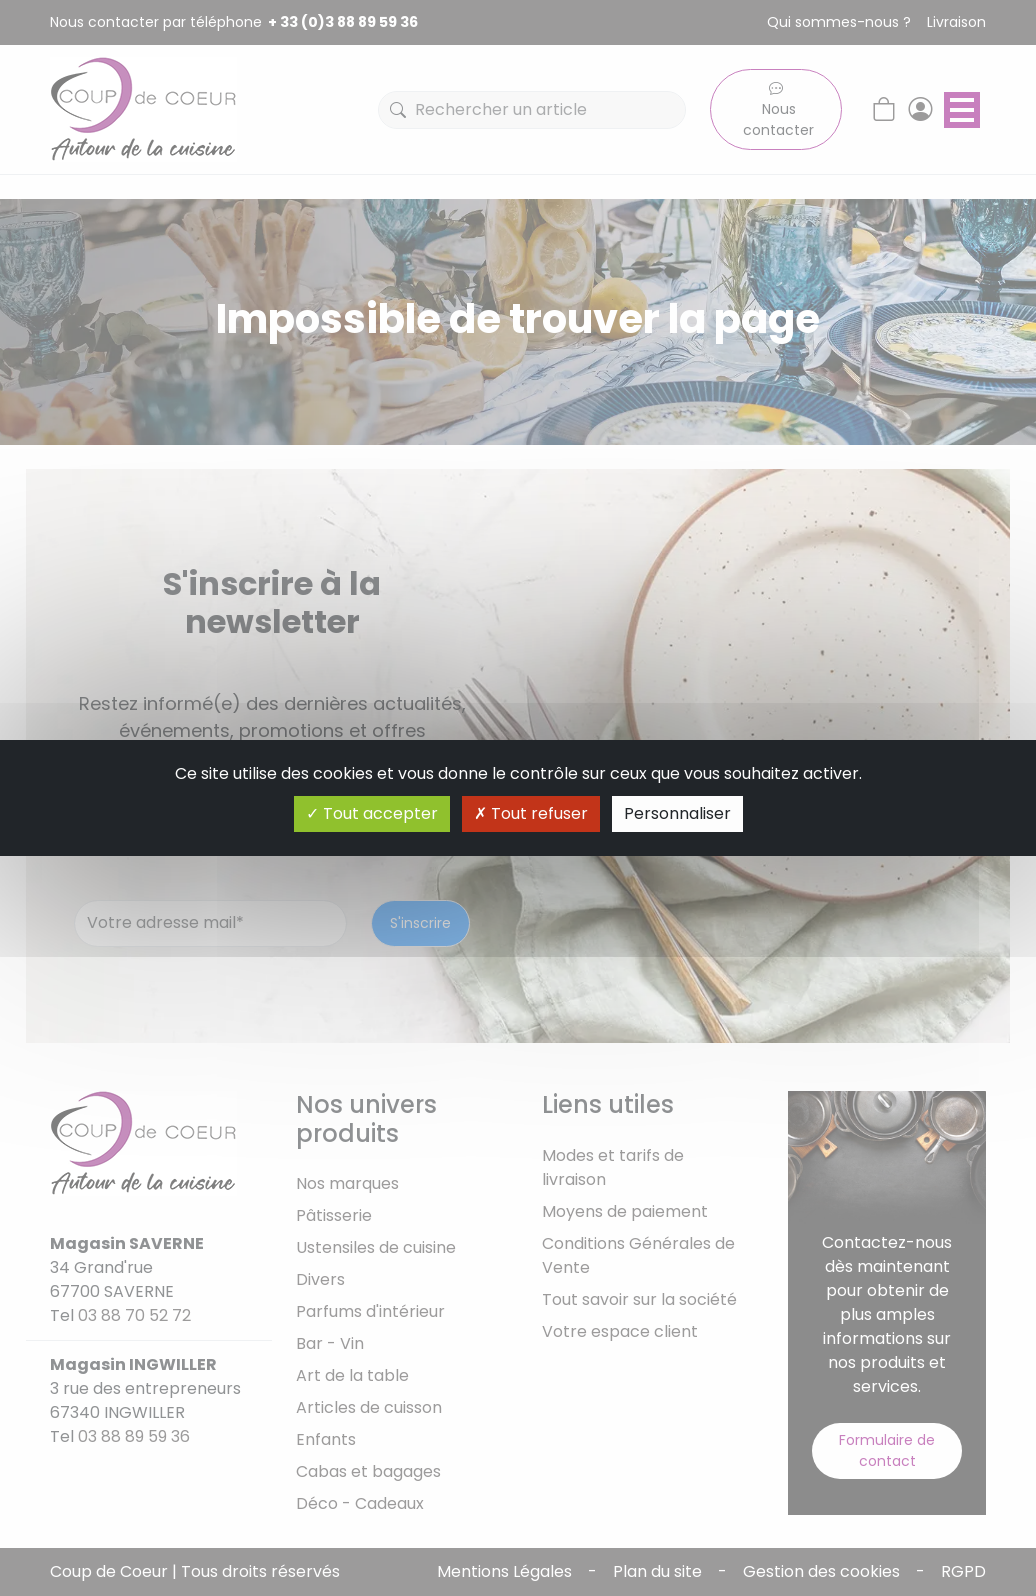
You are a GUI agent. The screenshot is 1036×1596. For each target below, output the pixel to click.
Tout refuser (531, 813)
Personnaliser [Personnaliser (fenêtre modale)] (677, 813)
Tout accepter (372, 813)
